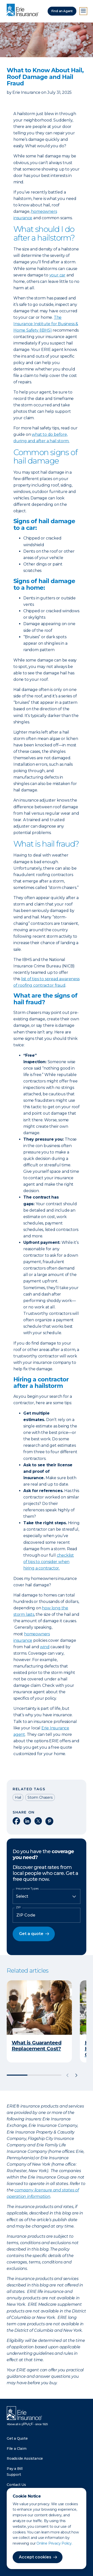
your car (57, 275)
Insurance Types (27, 1888)
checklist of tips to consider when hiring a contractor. (48, 1561)
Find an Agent (62, 11)
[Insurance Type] (46, 1896)
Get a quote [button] (31, 1933)
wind (44, 1646)
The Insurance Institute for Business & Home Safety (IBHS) (45, 324)
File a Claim (17, 2448)
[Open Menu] (83, 11)
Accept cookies (35, 2557)
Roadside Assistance (25, 2458)
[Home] (24, 10)
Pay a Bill (15, 2468)
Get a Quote (17, 2438)
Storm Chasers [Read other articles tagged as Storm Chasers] (40, 1797)
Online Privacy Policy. (54, 2543)
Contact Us (16, 2484)
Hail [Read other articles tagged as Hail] (18, 1797)
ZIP (18, 1907)
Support (14, 2474)
